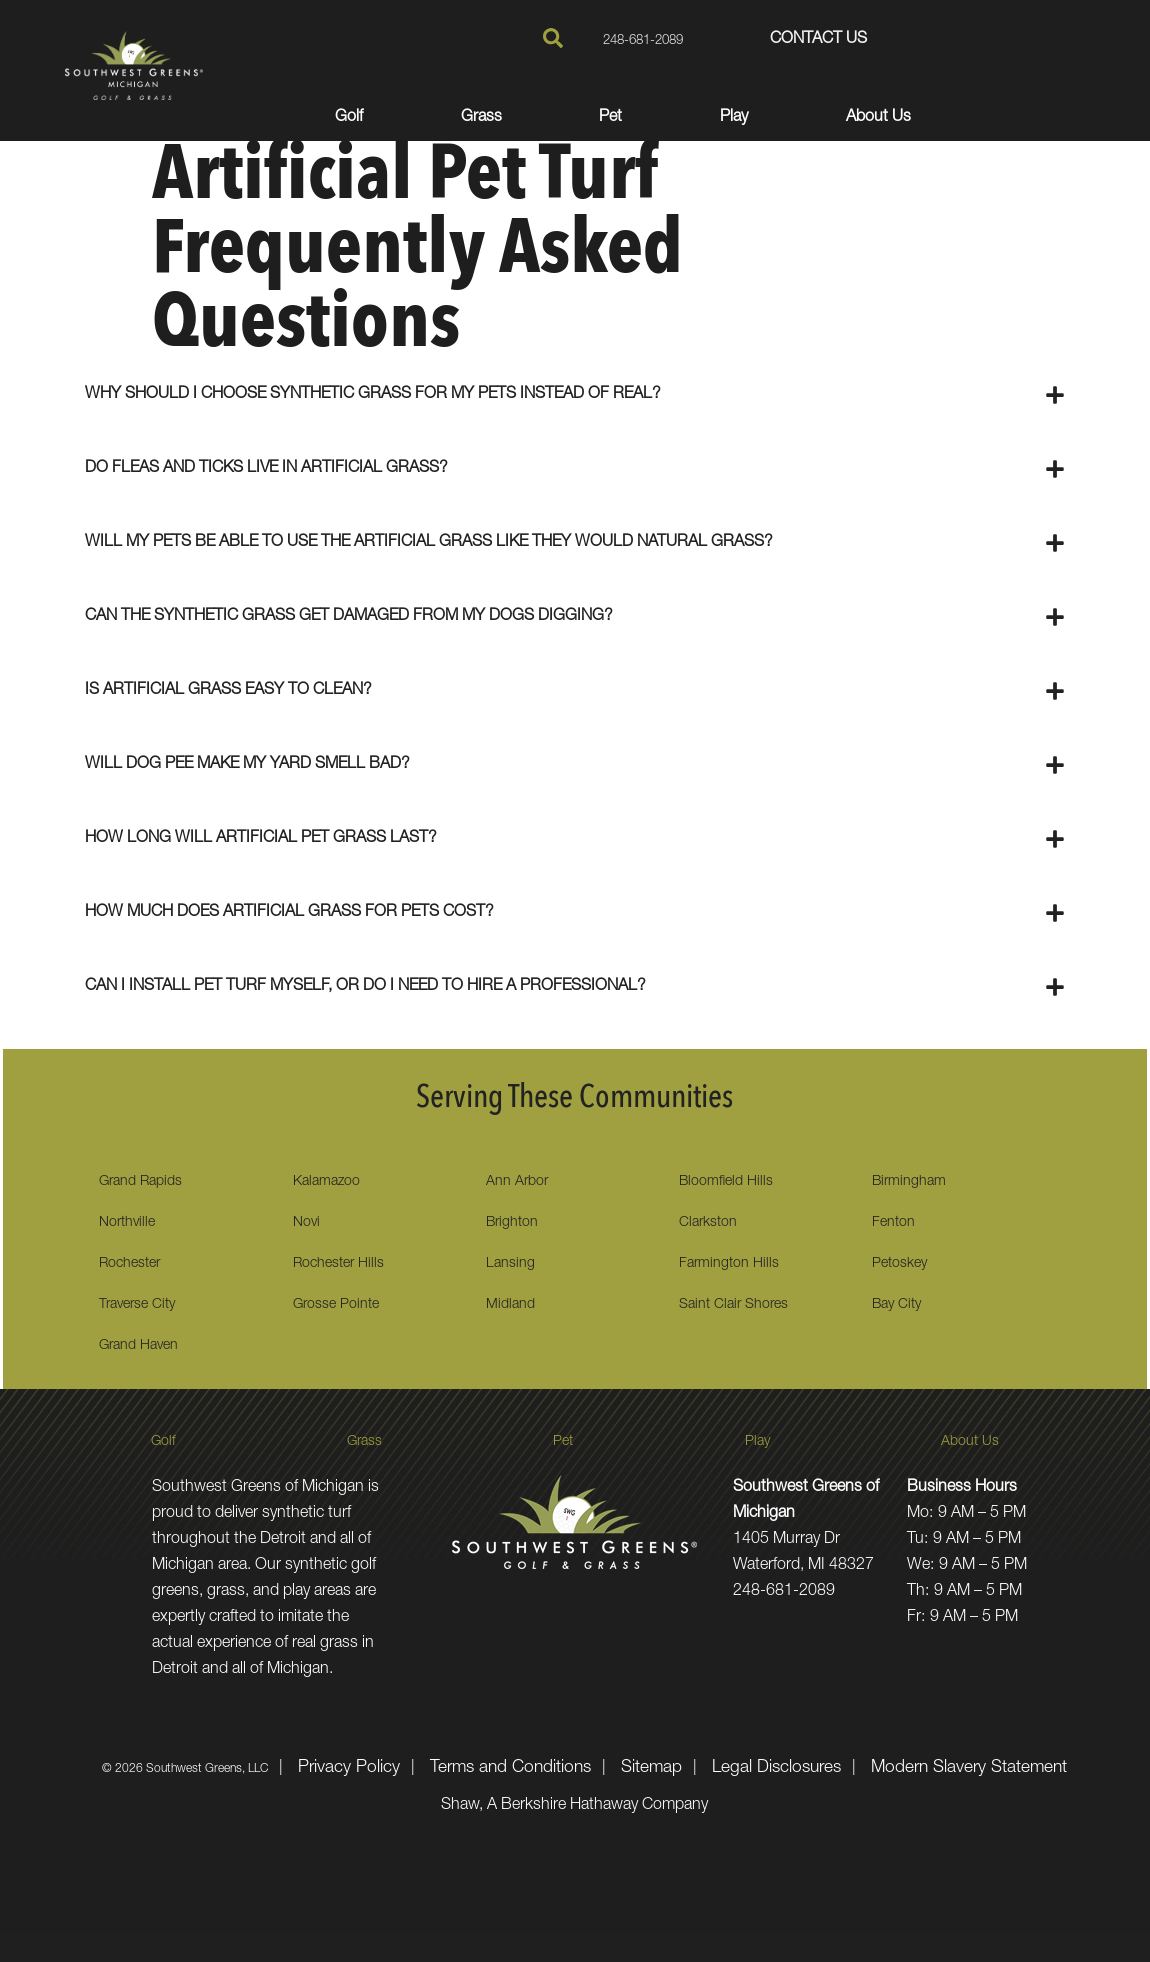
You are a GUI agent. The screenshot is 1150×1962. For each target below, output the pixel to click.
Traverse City (137, 1305)
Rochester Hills (338, 1264)
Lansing (510, 1264)
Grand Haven (138, 1346)
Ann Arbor (517, 1182)
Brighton (512, 1223)
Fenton (893, 1223)
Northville (127, 1223)
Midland (510, 1305)
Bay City (896, 1305)
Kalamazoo (326, 1182)
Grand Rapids (140, 1182)
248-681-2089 (627, 40)
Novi (306, 1223)
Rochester (129, 1264)
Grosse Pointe (336, 1305)
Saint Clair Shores (733, 1305)
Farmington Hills (729, 1264)
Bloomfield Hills (726, 1182)
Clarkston (708, 1223)
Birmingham (909, 1182)
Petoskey (899, 1264)
